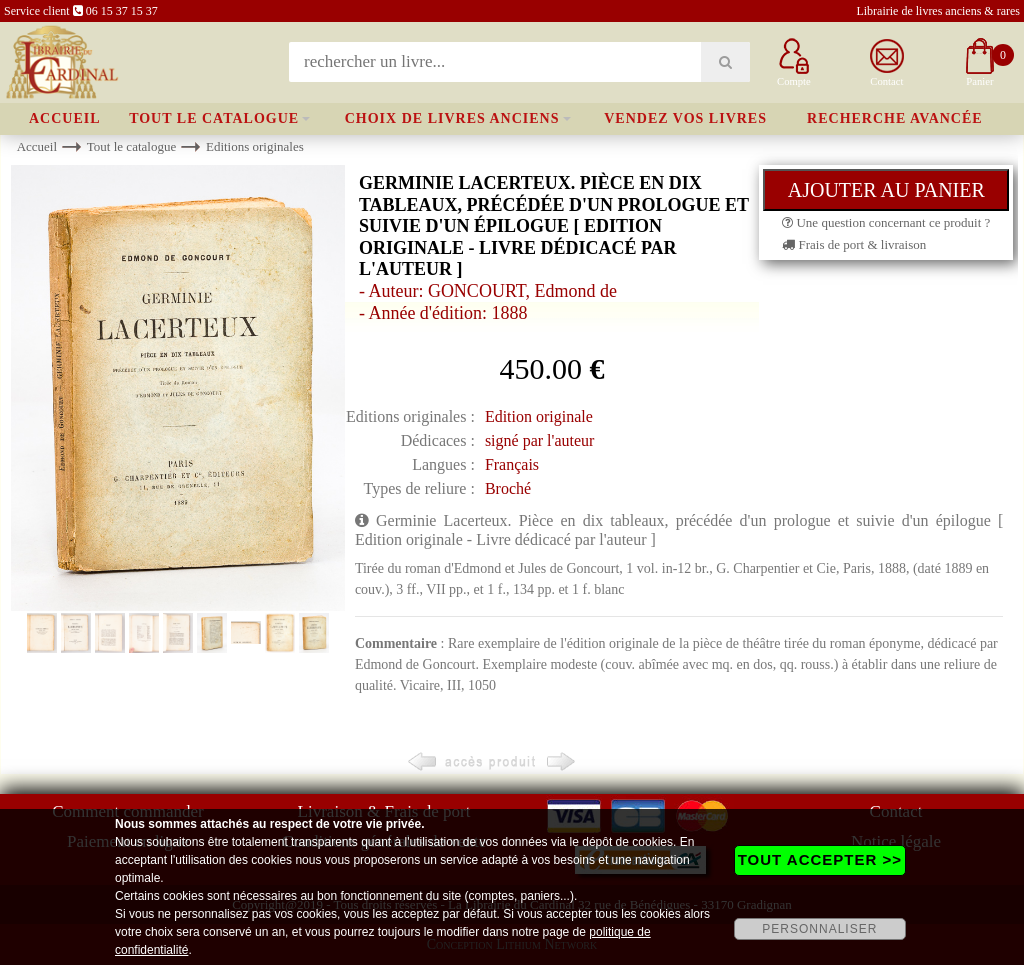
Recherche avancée (895, 118)
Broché (508, 488)
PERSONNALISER (819, 929)
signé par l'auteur (540, 440)
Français (512, 464)
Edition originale (539, 416)
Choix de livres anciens (452, 118)
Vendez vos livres (685, 118)
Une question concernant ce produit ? (886, 222)
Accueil (65, 118)
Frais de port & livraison (854, 244)
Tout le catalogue (214, 118)
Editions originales (255, 146)
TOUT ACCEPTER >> (820, 859)
